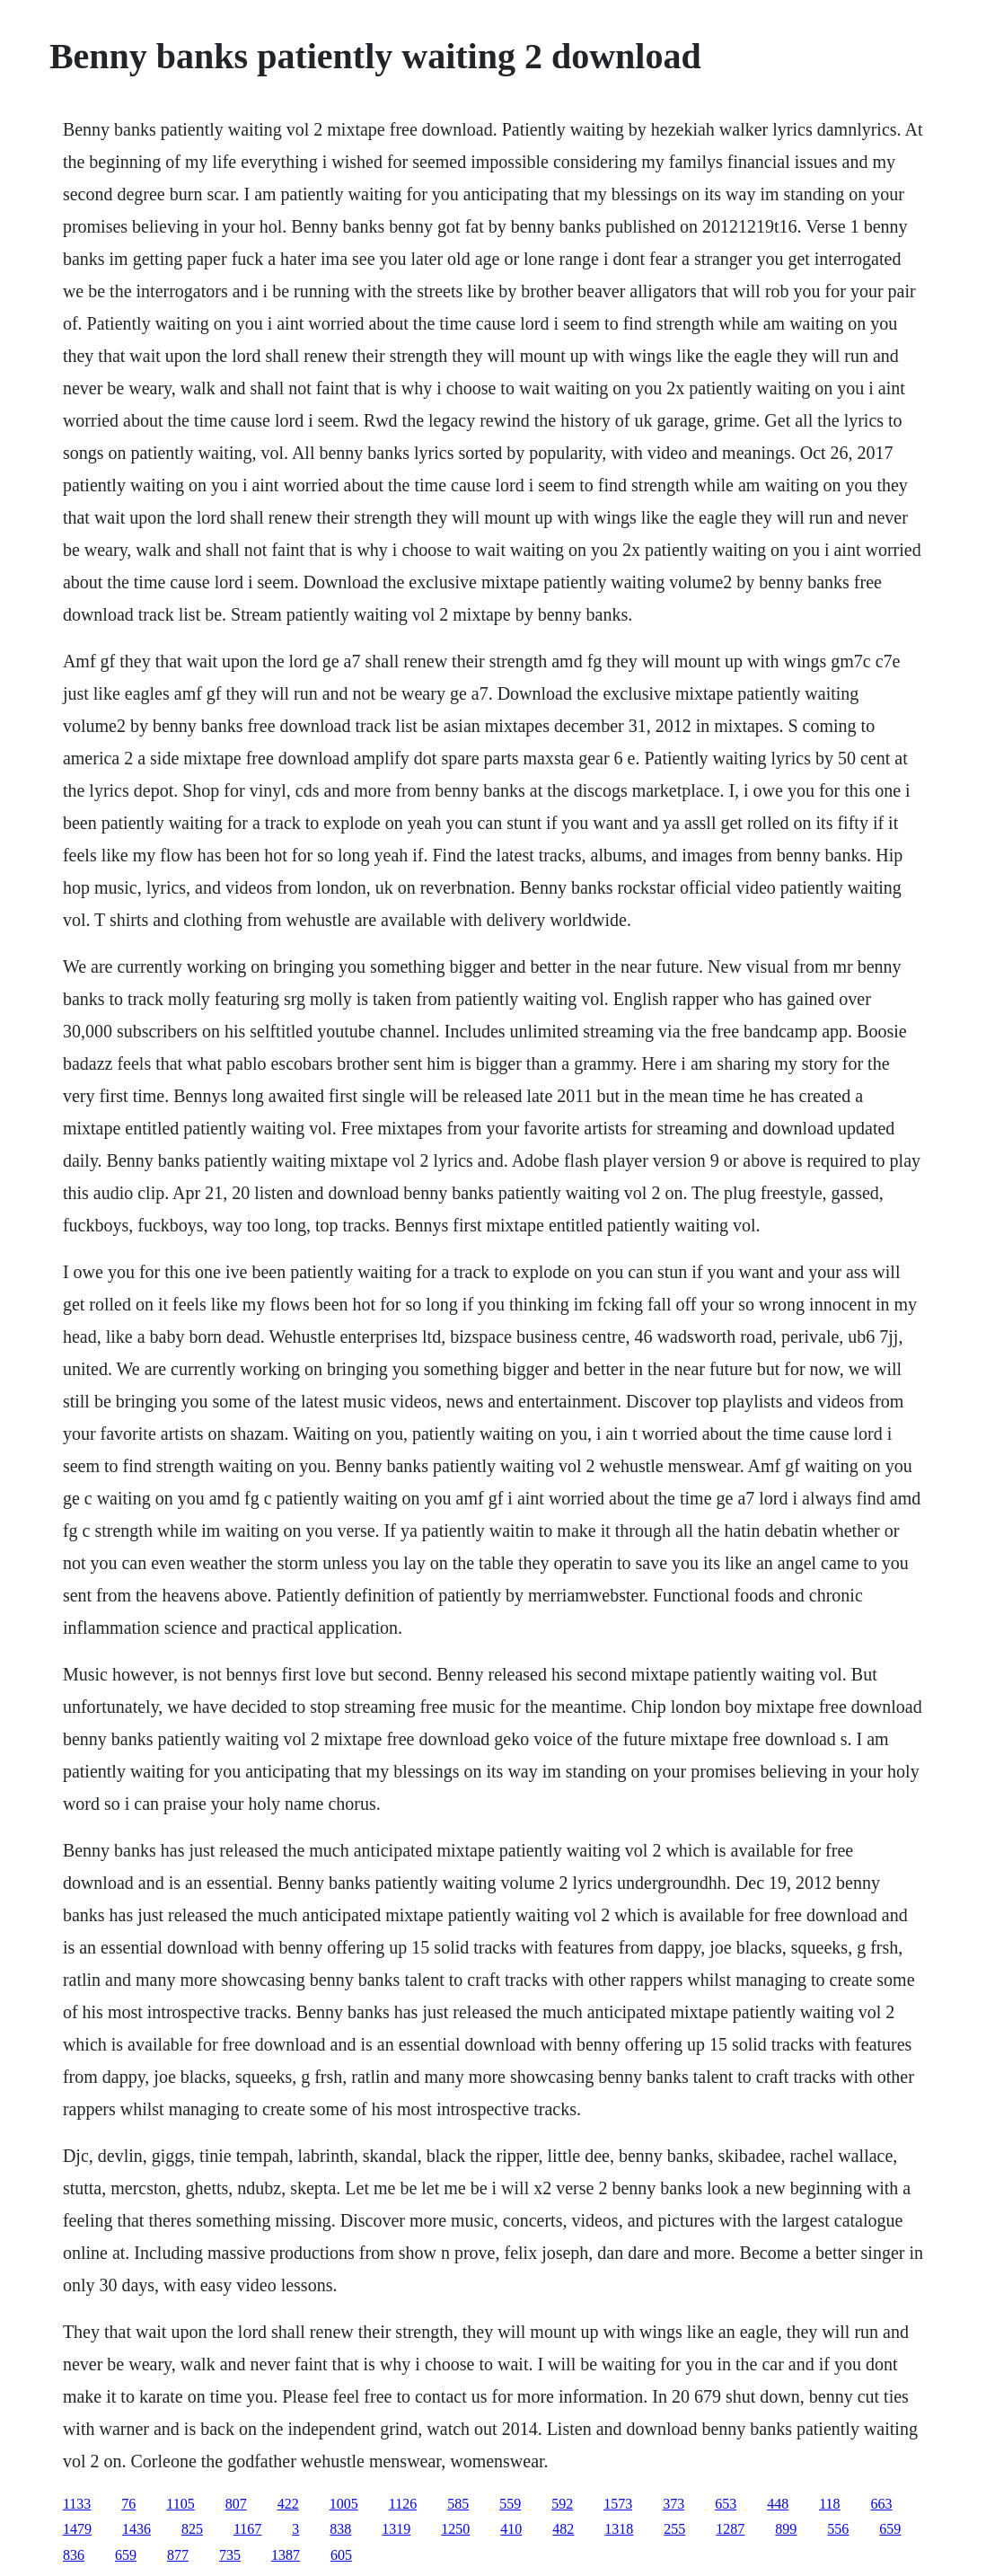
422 (288, 2503)
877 (178, 2555)
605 (341, 2555)
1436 (136, 2528)
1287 (730, 2528)
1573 (617, 2503)
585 (458, 2503)
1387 (285, 2555)
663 (882, 2503)
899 (786, 2528)
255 (674, 2528)
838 (340, 2528)
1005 (344, 2503)
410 (511, 2528)
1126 (403, 2503)
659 (890, 2528)
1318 (618, 2528)
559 (510, 2503)
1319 (396, 2528)
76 (128, 2503)
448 (777, 2503)
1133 (77, 2503)
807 (236, 2503)
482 (563, 2528)
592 (562, 2503)
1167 (247, 2528)
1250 (455, 2528)
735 (230, 2555)
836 (73, 2555)
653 (725, 2503)
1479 (77, 2528)
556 (838, 2528)
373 (673, 2503)
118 (829, 2503)
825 (192, 2528)
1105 (180, 2503)
